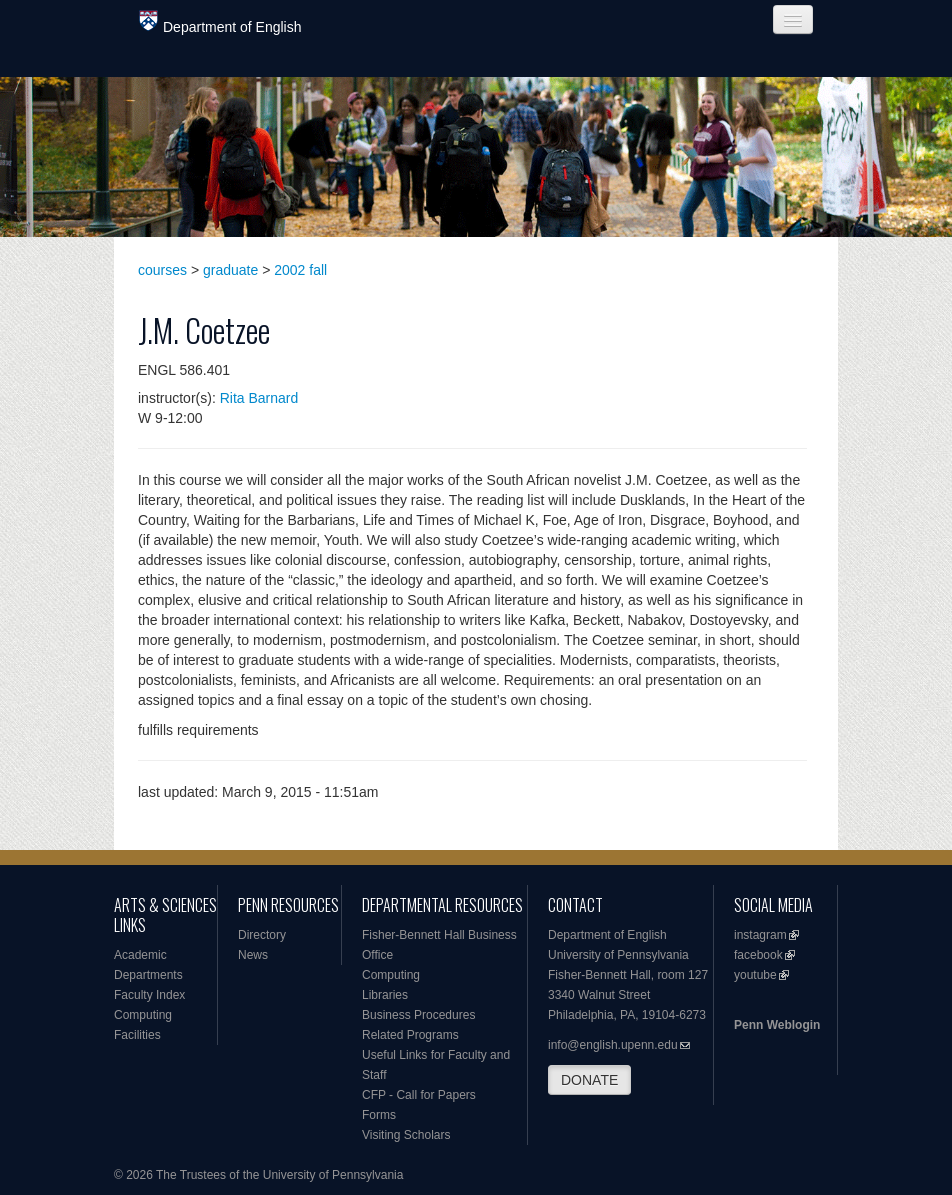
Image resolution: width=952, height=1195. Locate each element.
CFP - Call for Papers (419, 1095)
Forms (379, 1115)
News (253, 955)
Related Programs (410, 1035)
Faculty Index (149, 995)
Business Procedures (418, 1015)
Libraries (385, 995)
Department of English (220, 22)
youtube (755, 975)
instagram (760, 935)
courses (162, 270)
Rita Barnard (259, 398)
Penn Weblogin (777, 1025)
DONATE (589, 1080)
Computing (143, 1015)
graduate (230, 270)
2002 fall (300, 270)
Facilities (137, 1035)
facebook (758, 955)
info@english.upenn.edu (613, 1045)
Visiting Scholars (406, 1135)
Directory (262, 935)
